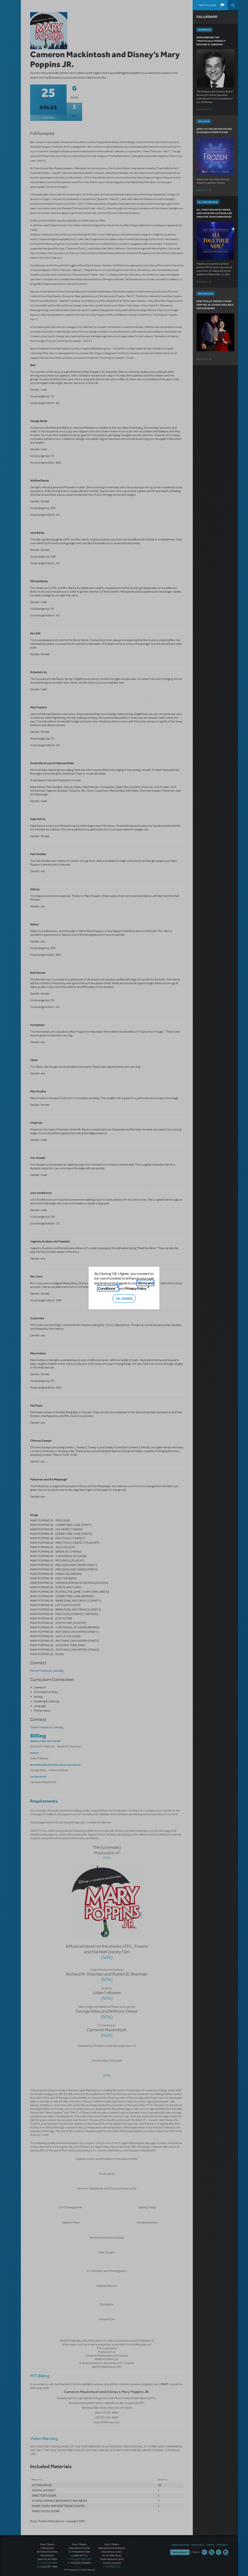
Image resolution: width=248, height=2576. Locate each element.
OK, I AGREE (124, 1298)
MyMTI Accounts (207, 5)
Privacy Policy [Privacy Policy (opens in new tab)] (135, 1288)
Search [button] (233, 5)
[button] (222, 5)
